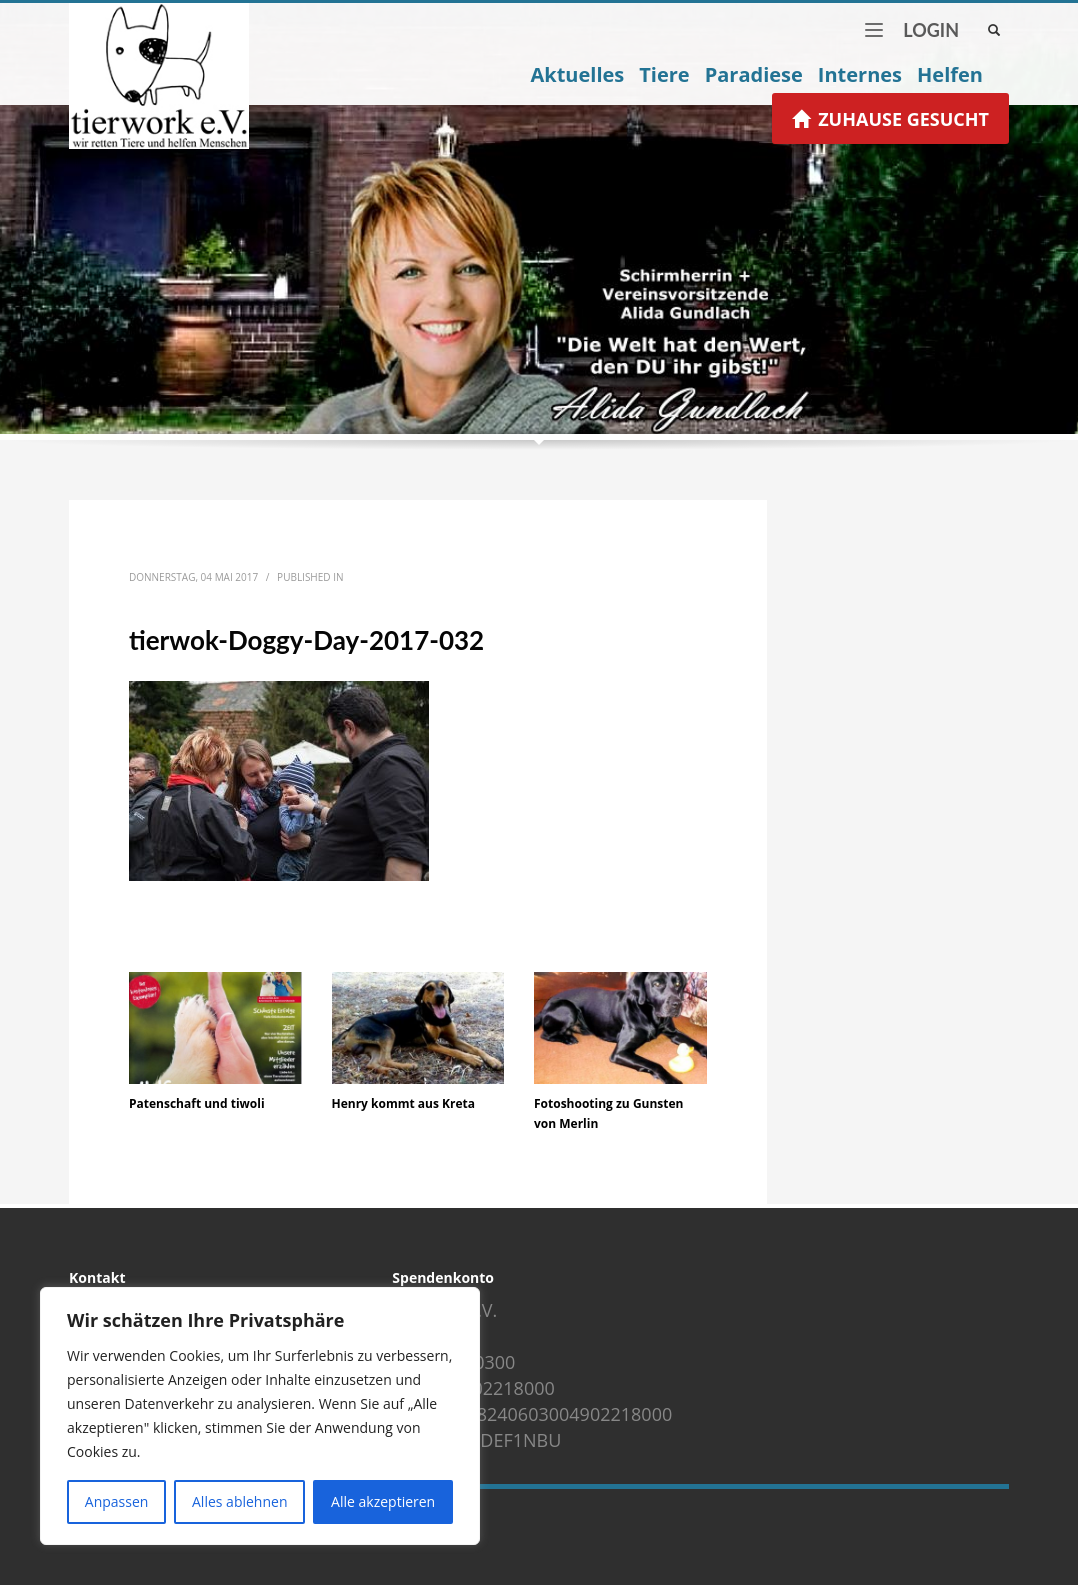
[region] (260, 1416)
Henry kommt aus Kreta (404, 1103)
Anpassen (117, 1501)
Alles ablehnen (239, 1501)
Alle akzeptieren (383, 1501)
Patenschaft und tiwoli (197, 1103)
